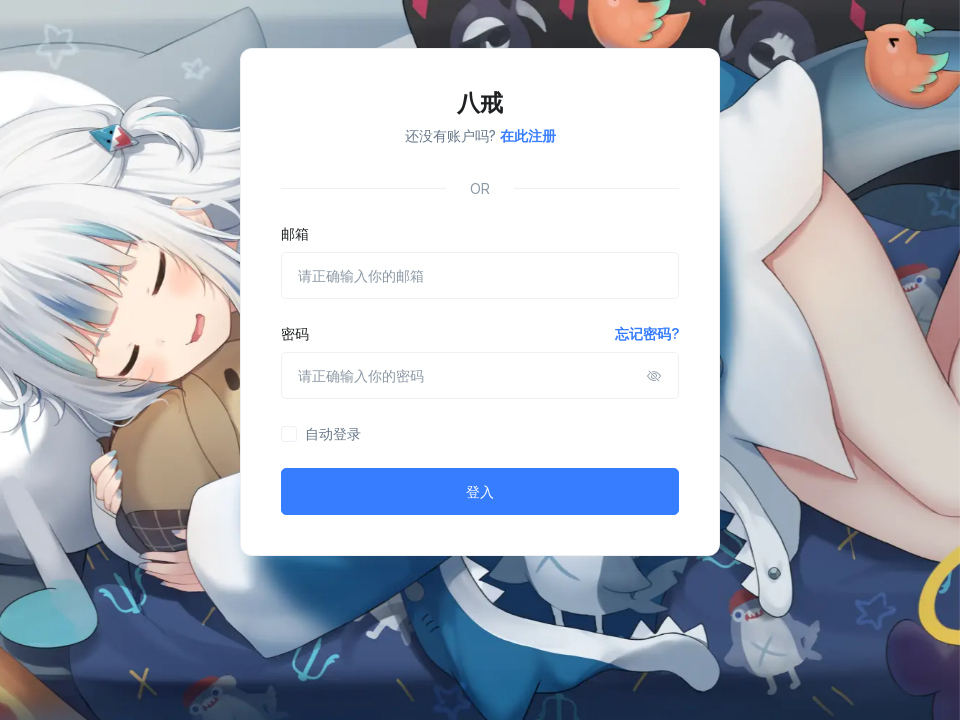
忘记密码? (647, 333)
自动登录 (333, 433)
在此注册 (528, 135)
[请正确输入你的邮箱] (480, 275)
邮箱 (295, 233)
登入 (480, 491)
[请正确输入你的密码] (480, 375)
